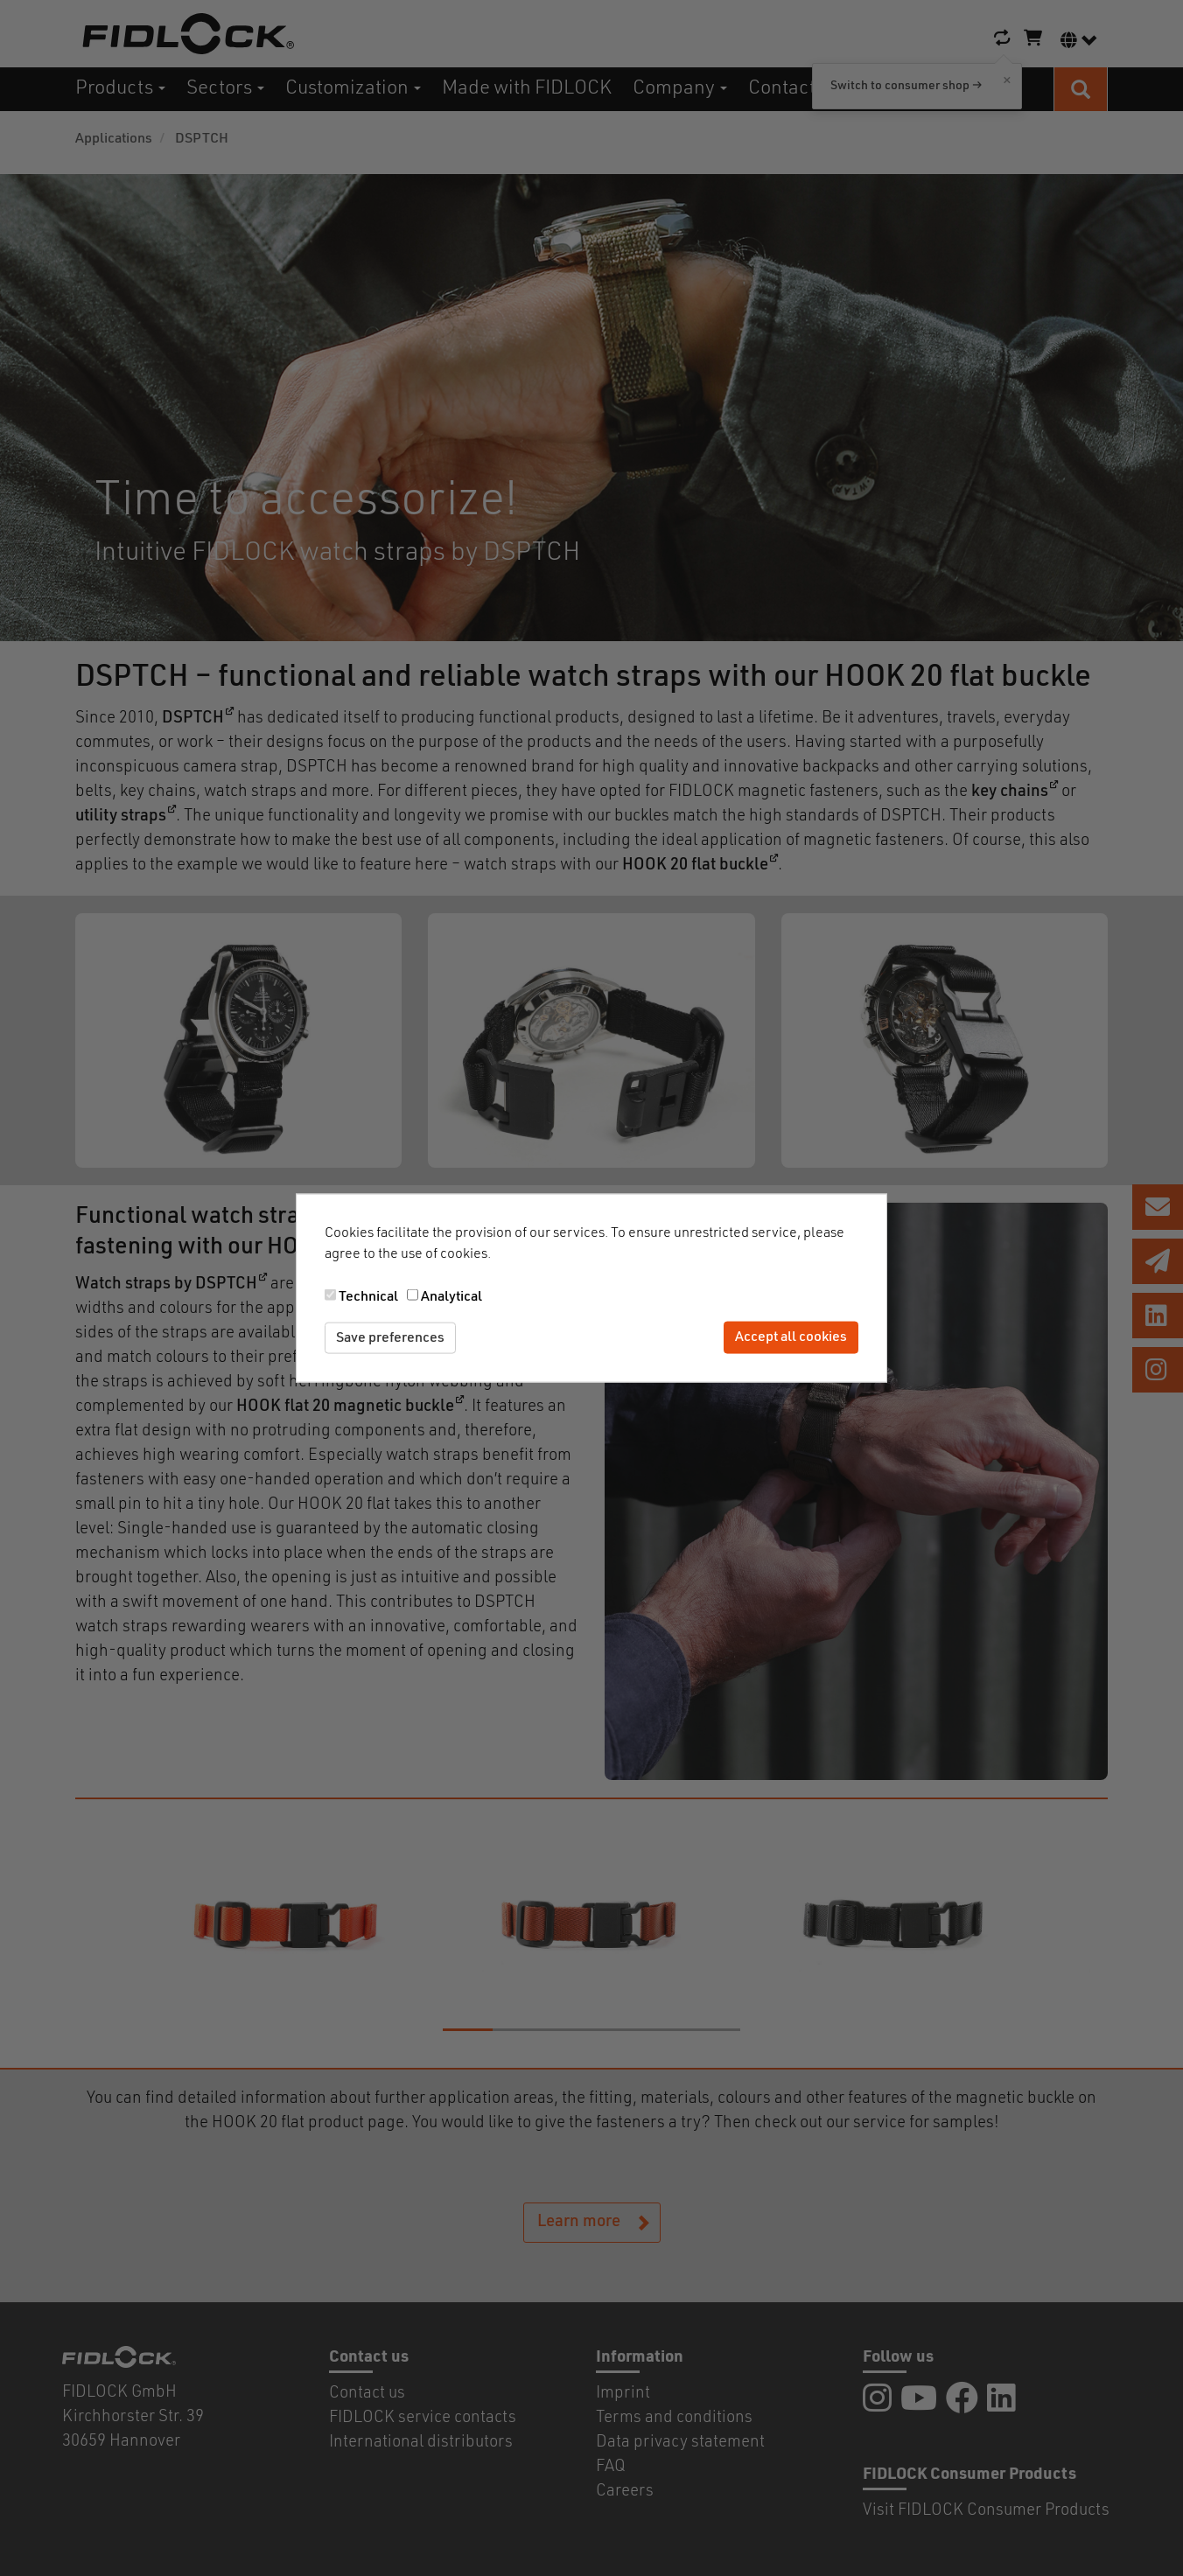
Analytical (451, 1296)
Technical (368, 1296)
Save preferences (390, 1337)
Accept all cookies (791, 1337)
